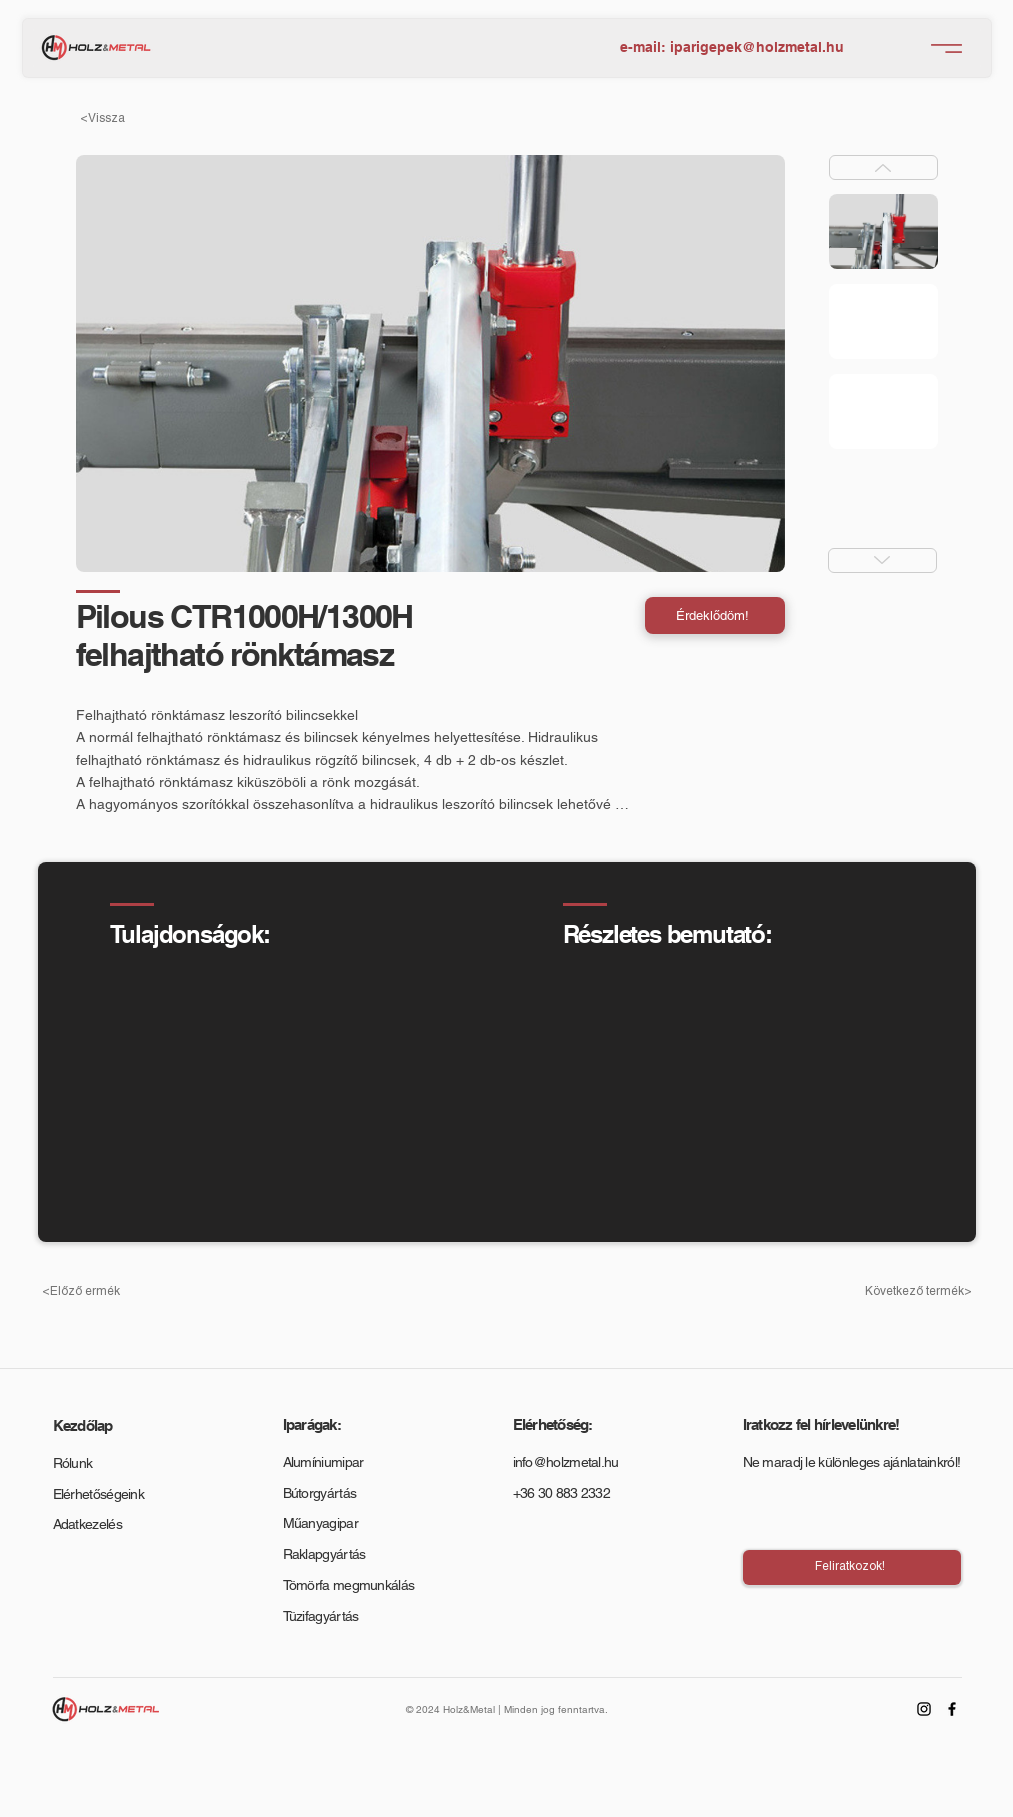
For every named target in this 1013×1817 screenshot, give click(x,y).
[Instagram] (924, 1709)
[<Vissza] (136, 118)
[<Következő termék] (916, 1291)
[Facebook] (952, 1709)
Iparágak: (312, 1424)
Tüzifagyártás (321, 1616)
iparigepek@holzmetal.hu (757, 47)
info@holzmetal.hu (566, 1462)
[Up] (883, 167)
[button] (715, 615)
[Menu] (947, 48)
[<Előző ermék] (98, 1291)
